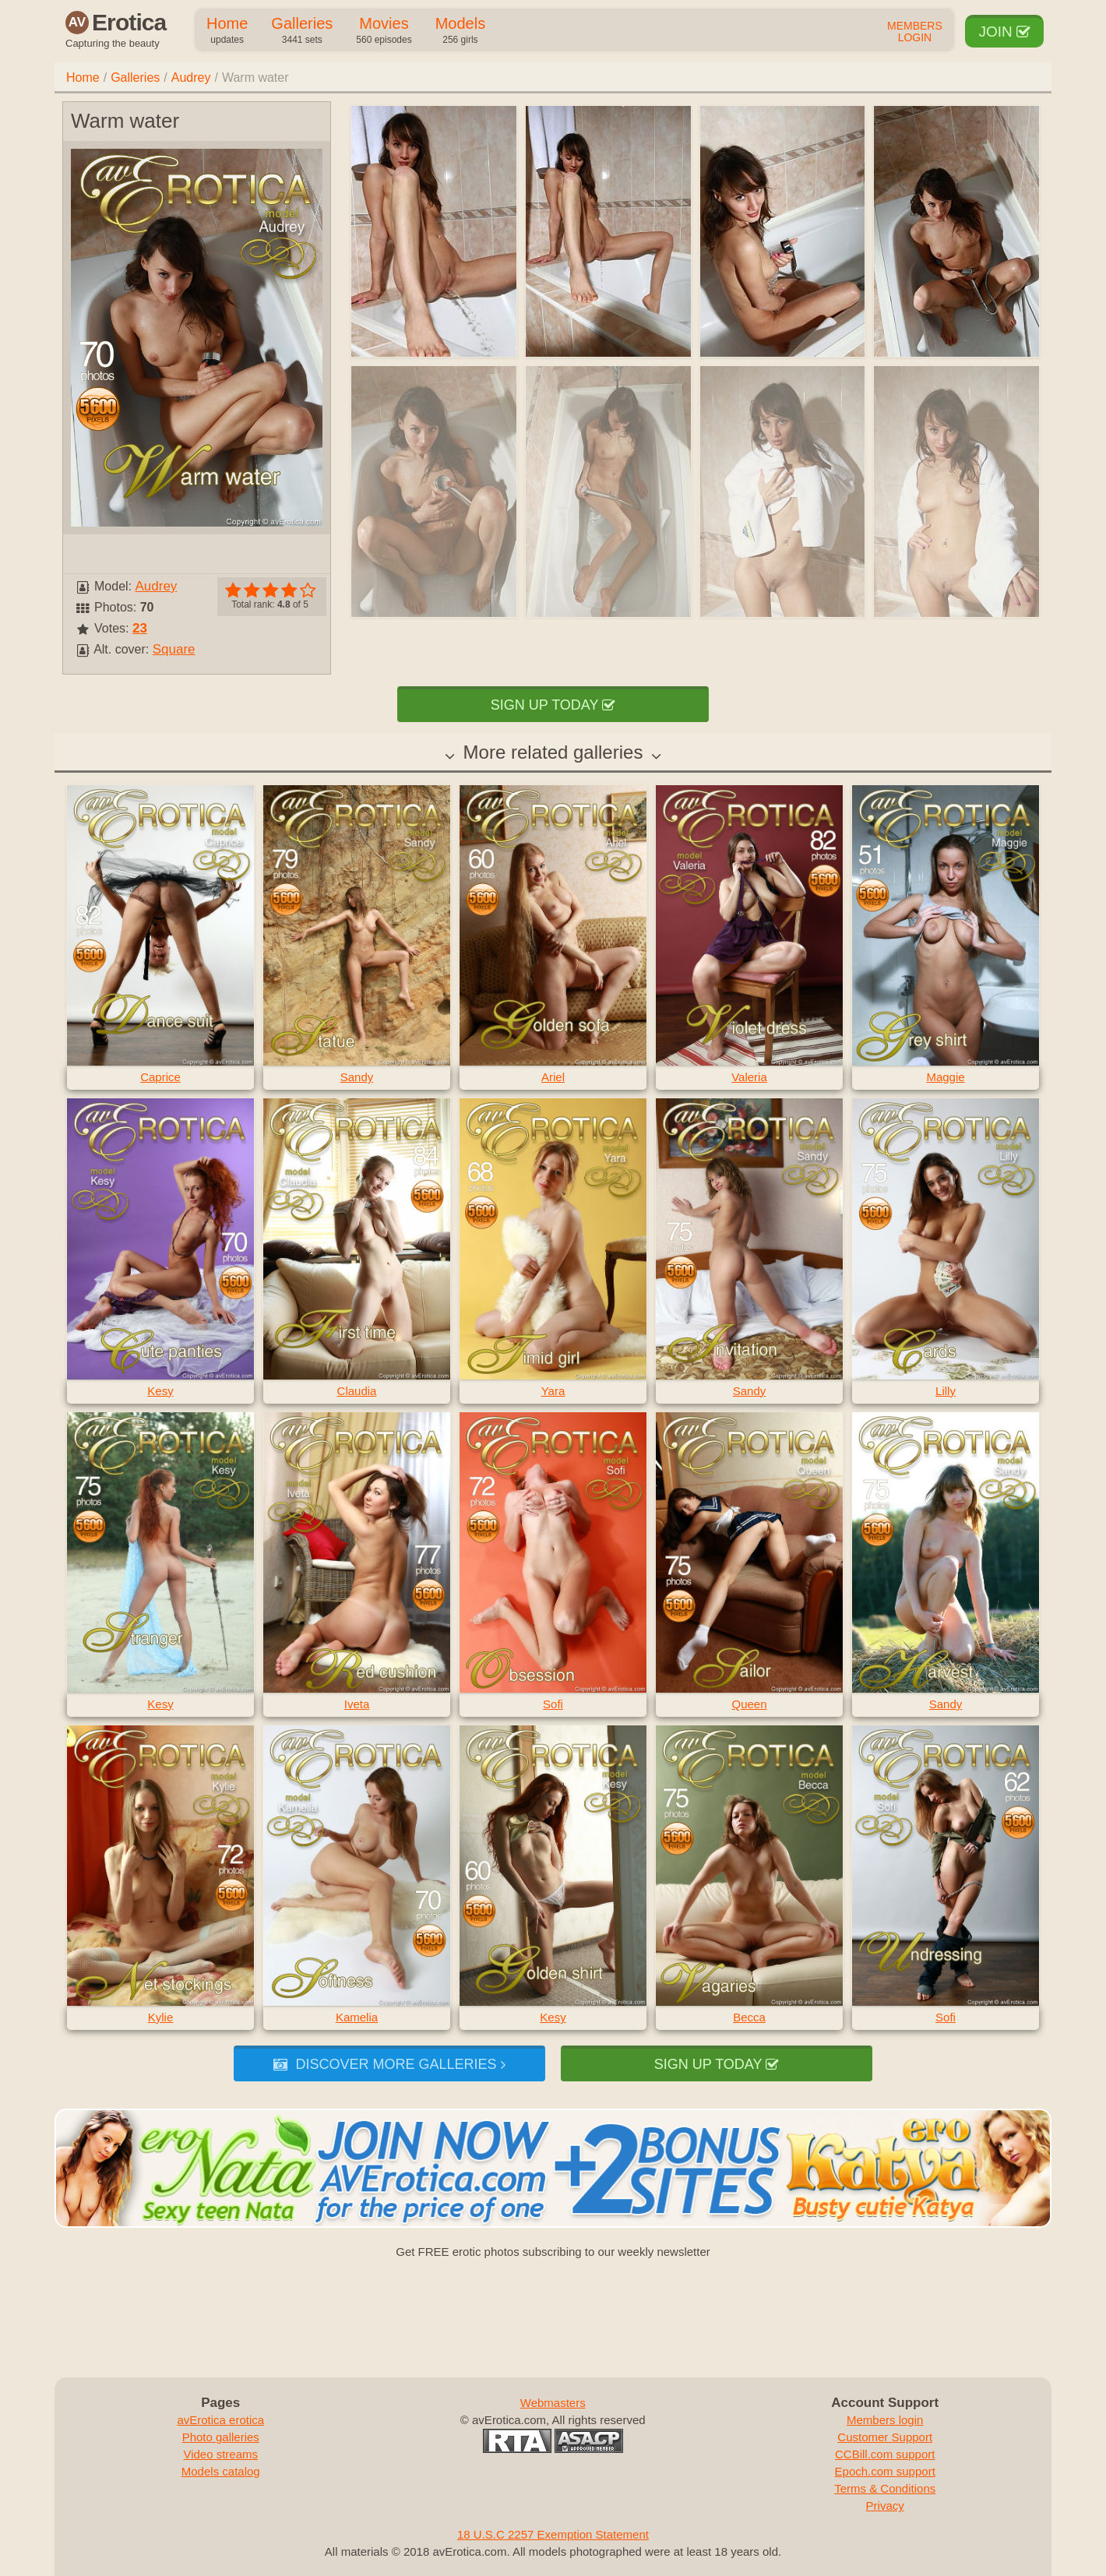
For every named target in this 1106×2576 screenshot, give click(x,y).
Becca (749, 2017)
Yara (553, 1390)
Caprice (160, 1077)
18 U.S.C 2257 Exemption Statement (553, 2534)
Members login (885, 2419)
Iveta (357, 1704)
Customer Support (884, 2437)
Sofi (553, 1704)
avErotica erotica (220, 2419)
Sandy (357, 1077)
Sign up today (553, 705)
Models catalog (220, 2471)
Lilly (945, 1390)
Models (460, 31)
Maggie (945, 1077)
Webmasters (553, 2402)
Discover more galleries (389, 2064)
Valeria (749, 1077)
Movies (383, 31)
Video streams (220, 2454)
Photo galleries (220, 2437)
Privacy (885, 2505)
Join (1004, 31)
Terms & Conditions (884, 2488)
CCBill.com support (885, 2454)
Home (227, 31)
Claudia (357, 1390)
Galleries (302, 31)
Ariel (553, 1077)
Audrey (191, 77)
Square (174, 649)
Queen (748, 1704)
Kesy (160, 1390)
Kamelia (357, 2017)
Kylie (161, 2017)
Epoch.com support (885, 2471)
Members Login (914, 32)
